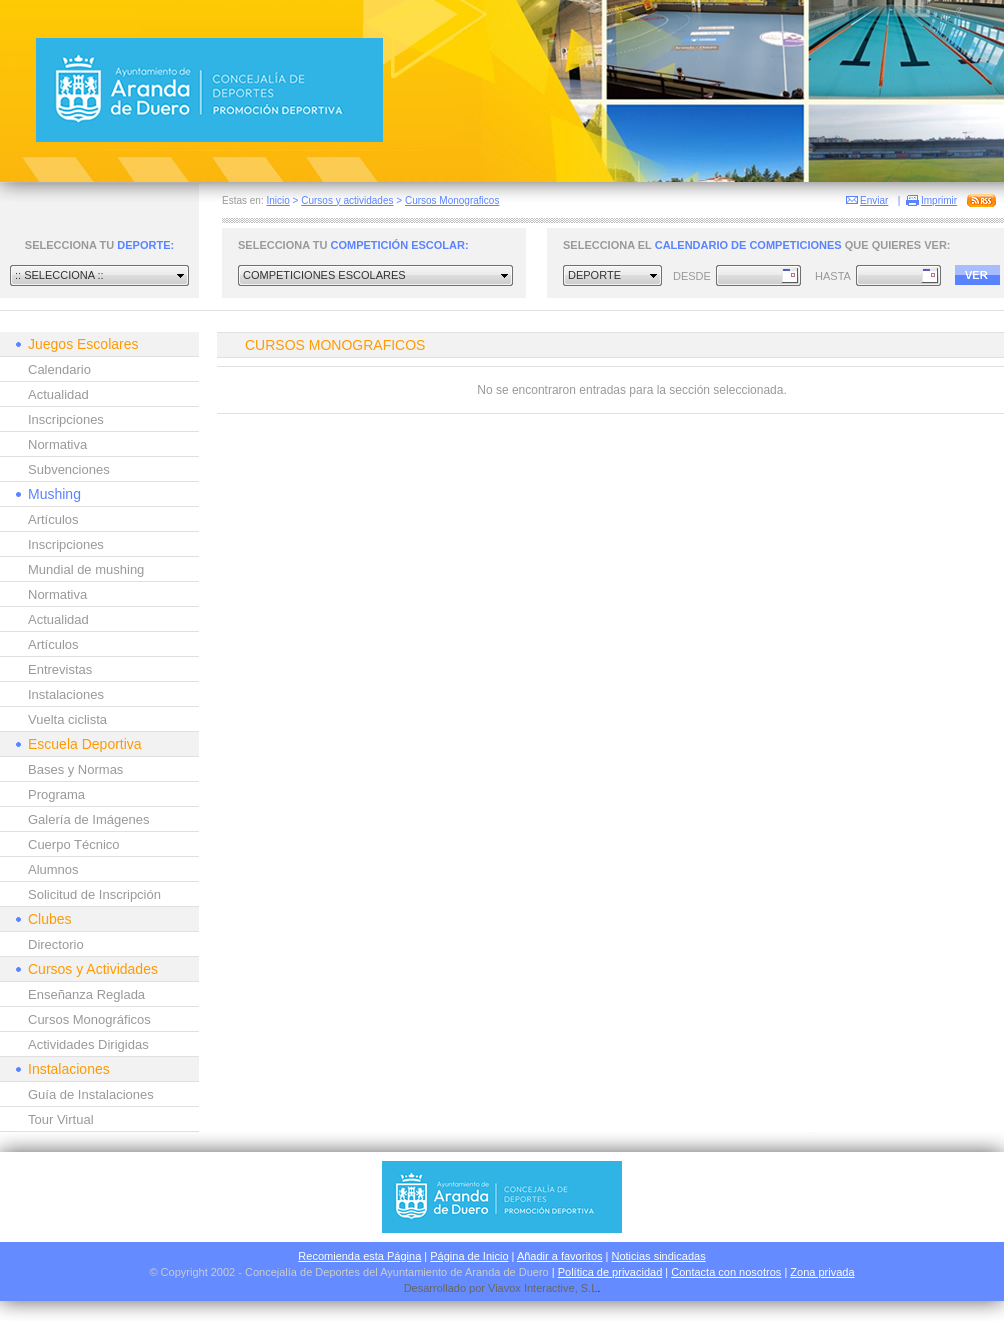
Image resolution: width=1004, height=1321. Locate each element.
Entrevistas (60, 669)
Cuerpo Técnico (74, 844)
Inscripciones (66, 419)
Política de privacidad (610, 1272)
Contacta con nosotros (726, 1272)
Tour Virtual (61, 1119)
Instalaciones (66, 694)
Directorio (56, 944)
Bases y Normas (75, 769)
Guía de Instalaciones (91, 1094)
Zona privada (822, 1272)
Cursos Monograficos (452, 200)
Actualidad (58, 394)
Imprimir (939, 200)
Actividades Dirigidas (88, 1044)
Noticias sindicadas (659, 1256)
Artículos (53, 519)
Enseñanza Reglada (86, 994)
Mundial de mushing (86, 569)
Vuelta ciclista (67, 719)
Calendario (59, 369)
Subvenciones (69, 469)
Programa (56, 794)
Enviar (874, 200)
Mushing (54, 494)
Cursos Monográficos (89, 1019)
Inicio (277, 200)
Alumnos (53, 869)
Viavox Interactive (531, 1288)
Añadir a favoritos (560, 1256)
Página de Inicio (469, 1256)
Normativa (57, 444)
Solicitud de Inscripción (94, 894)
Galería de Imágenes (88, 819)
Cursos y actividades (347, 200)
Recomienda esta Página (359, 1256)
